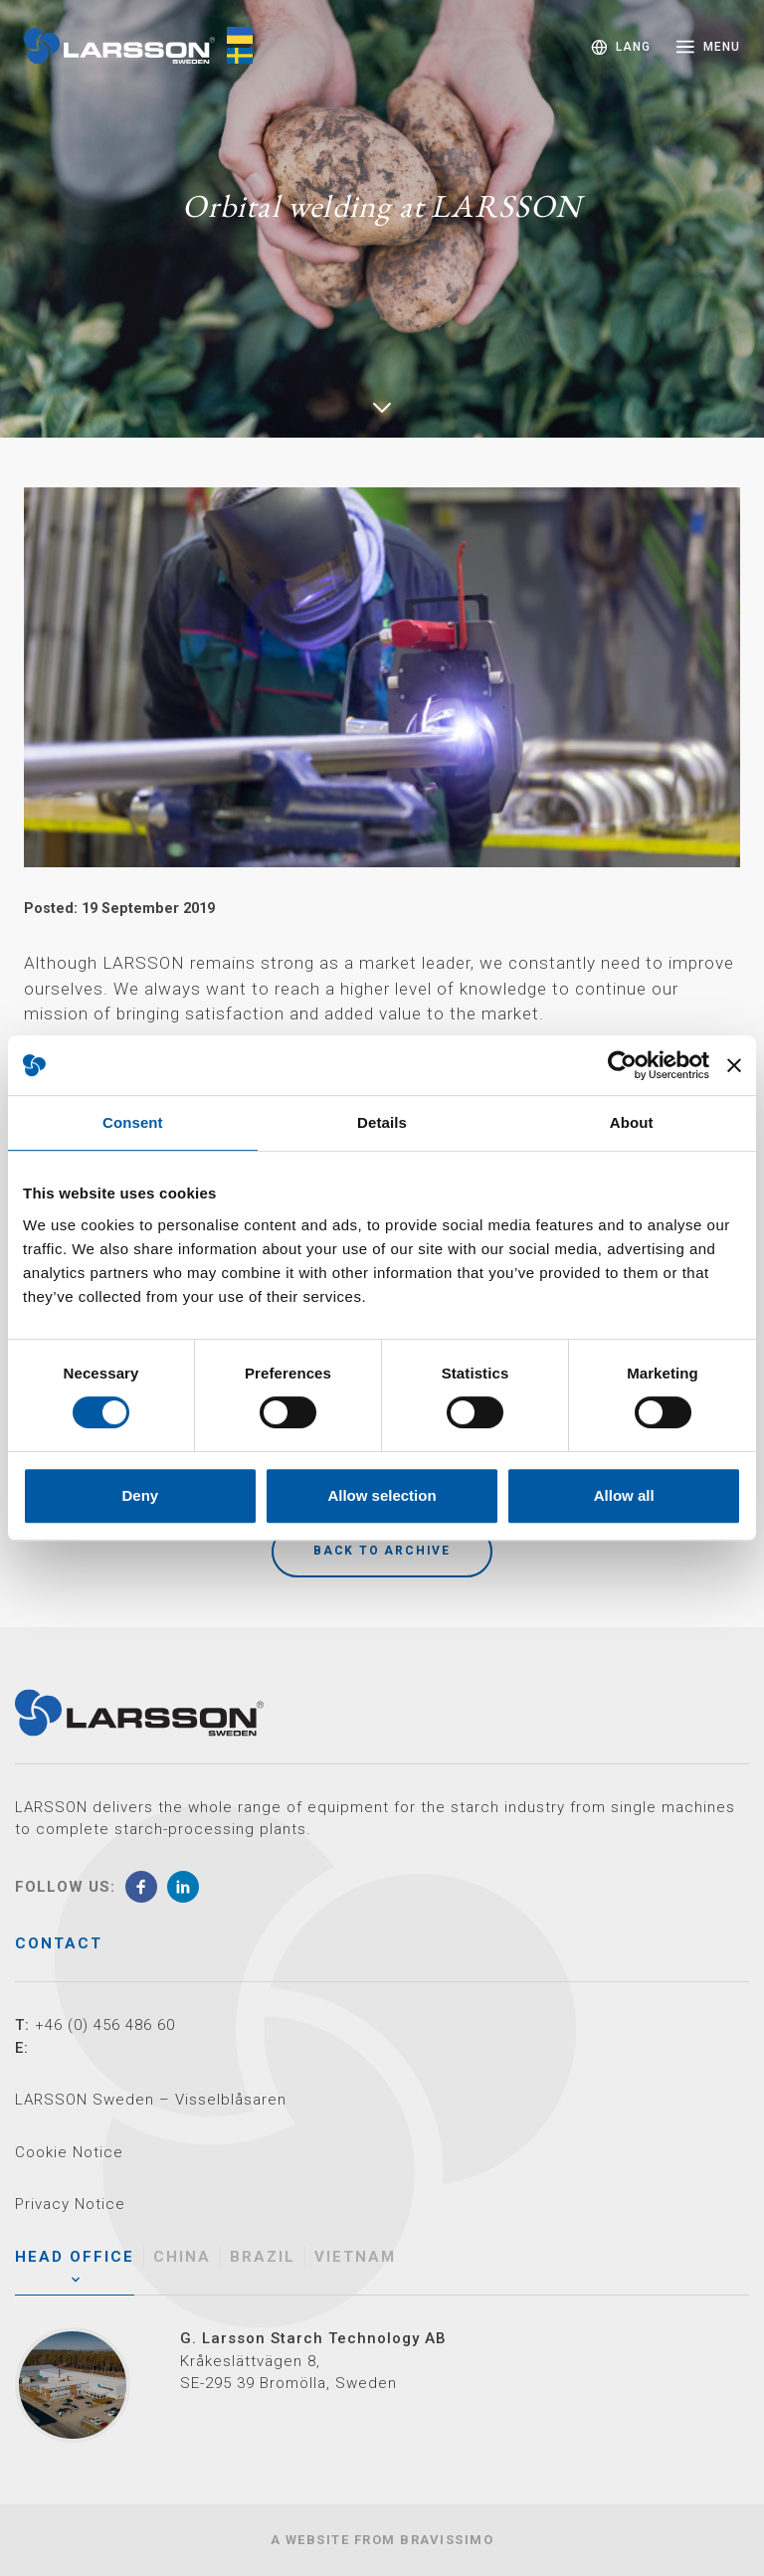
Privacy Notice (70, 2204)
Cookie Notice (69, 2152)
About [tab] (632, 1122)
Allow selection (381, 1495)
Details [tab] (382, 1122)
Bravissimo (446, 2539)
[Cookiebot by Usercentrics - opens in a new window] (622, 1065)
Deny (139, 1495)
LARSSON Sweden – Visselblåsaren (150, 2100)
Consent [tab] (132, 1122)
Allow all (624, 1495)
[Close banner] (734, 1065)
